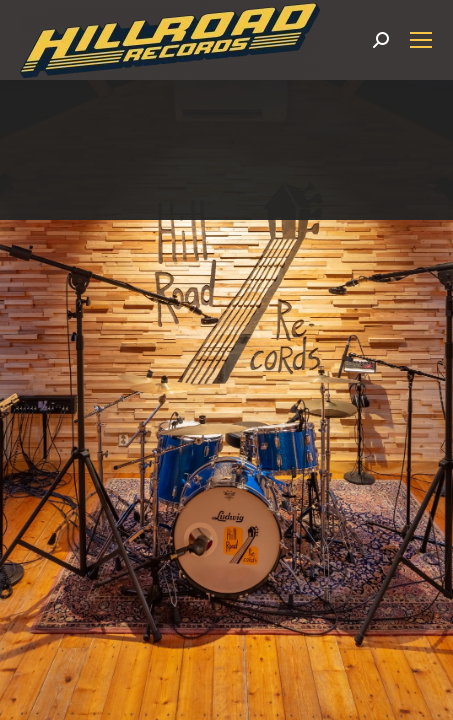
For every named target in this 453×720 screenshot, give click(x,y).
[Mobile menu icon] (421, 40)
